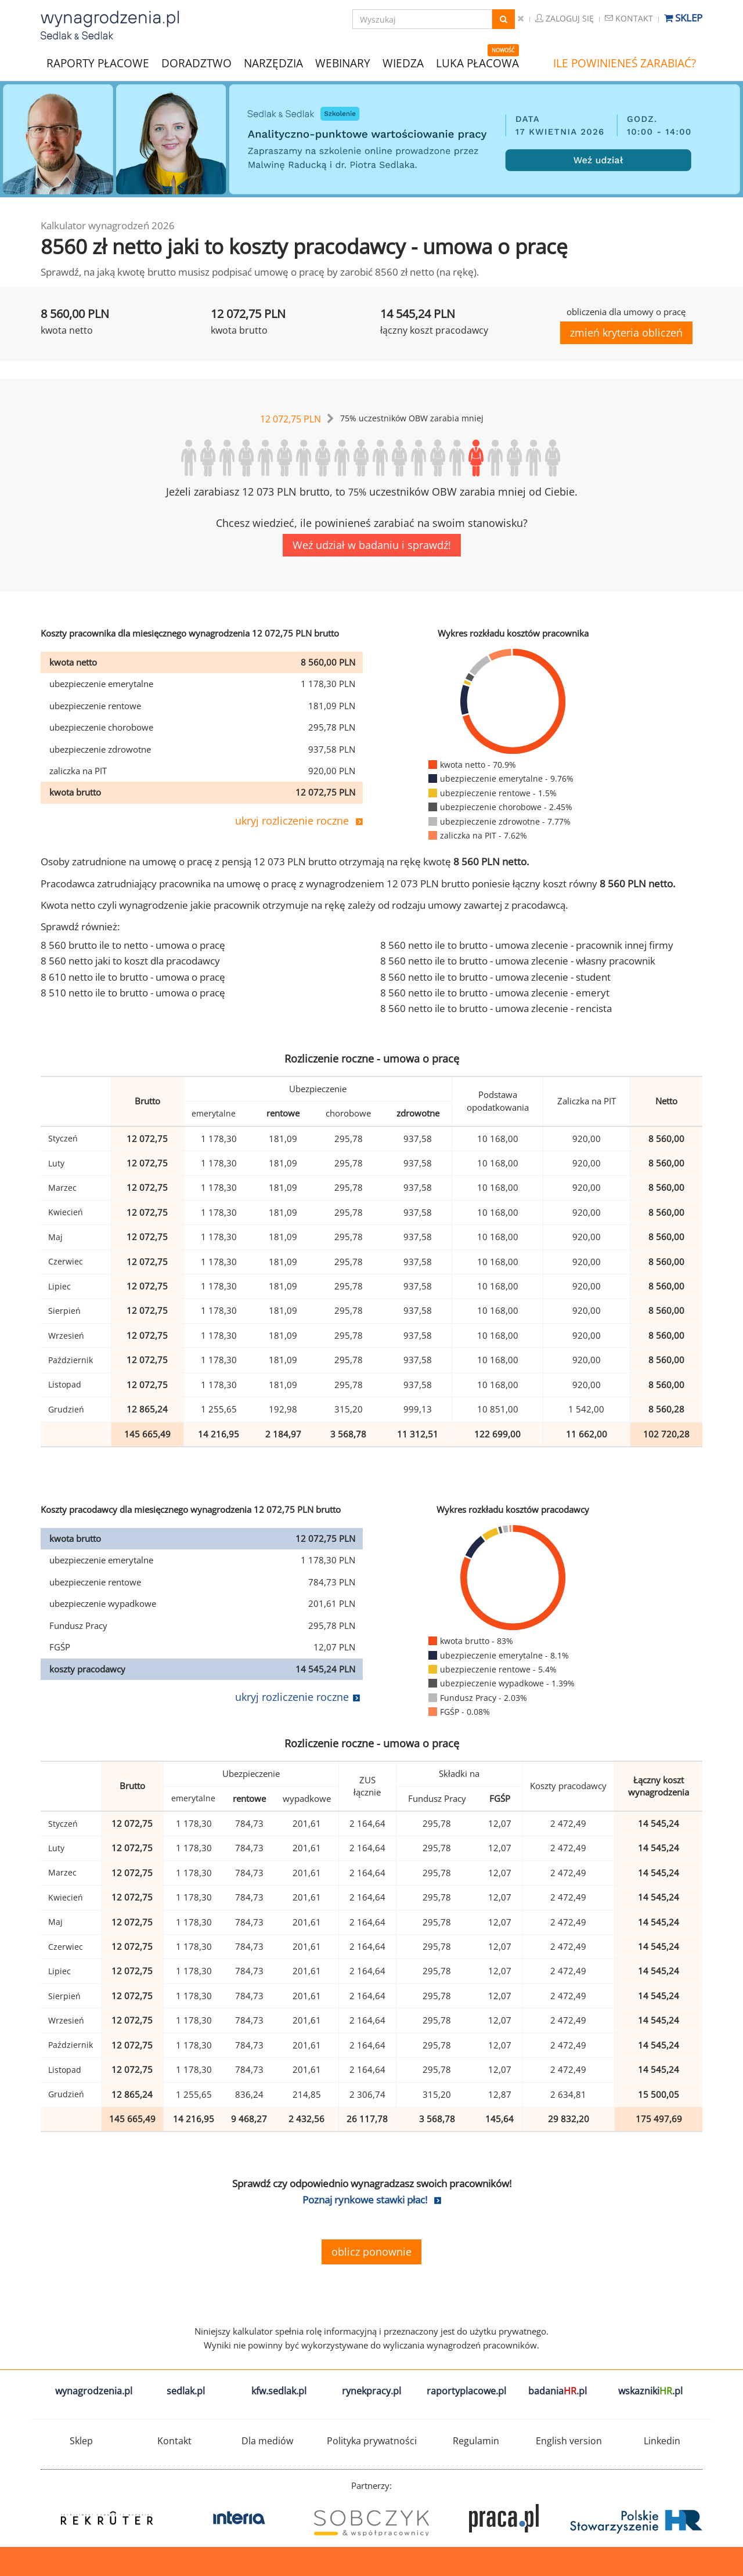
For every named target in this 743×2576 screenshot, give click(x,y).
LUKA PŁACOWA (477, 63)
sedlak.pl (186, 2390)
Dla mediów (267, 2440)
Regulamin (476, 2440)
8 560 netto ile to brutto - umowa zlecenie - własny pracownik (517, 960)
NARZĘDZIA (273, 62)
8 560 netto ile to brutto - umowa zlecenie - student (495, 977)
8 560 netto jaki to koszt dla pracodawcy (130, 960)
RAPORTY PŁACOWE (97, 62)
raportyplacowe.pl (466, 2390)
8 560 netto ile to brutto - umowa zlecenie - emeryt (494, 992)
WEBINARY (342, 62)
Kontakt (629, 18)
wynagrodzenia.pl (93, 2390)
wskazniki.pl (650, 2390)
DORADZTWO (196, 63)
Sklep (683, 17)
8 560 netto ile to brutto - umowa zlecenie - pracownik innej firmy (526, 945)
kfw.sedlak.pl (278, 2390)
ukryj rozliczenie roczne (292, 821)
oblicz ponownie (371, 2252)
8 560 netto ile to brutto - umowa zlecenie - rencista (496, 1008)
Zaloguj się (564, 18)
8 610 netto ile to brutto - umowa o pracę (133, 977)
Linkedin (662, 2440)
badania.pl (557, 2390)
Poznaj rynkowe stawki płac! (364, 2199)
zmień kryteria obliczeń (626, 332)
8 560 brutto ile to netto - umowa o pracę (133, 945)
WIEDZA (403, 63)
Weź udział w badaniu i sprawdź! (372, 545)
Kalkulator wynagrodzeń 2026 (108, 225)
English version (569, 2440)
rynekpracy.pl (371, 2390)
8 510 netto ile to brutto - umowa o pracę (133, 992)
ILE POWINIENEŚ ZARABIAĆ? (624, 63)
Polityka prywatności (372, 2440)
